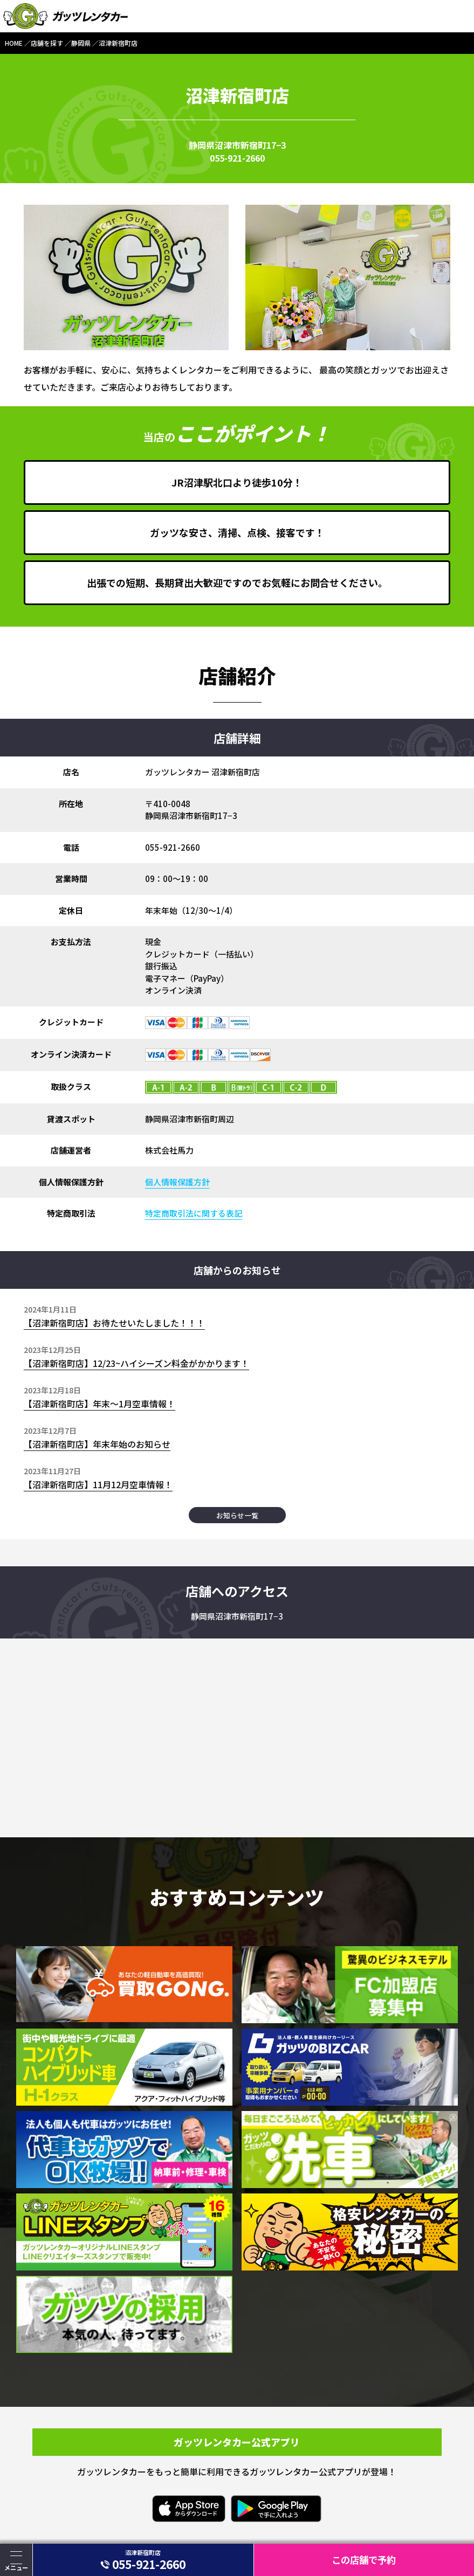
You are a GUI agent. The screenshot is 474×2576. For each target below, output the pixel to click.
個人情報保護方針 (177, 1182)
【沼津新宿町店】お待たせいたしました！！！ (114, 1322)
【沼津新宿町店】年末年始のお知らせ (97, 1444)
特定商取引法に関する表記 (193, 1213)
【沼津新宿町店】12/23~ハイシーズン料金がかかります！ (136, 1363)
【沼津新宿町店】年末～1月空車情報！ (99, 1403)
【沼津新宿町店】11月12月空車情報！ (98, 1484)
